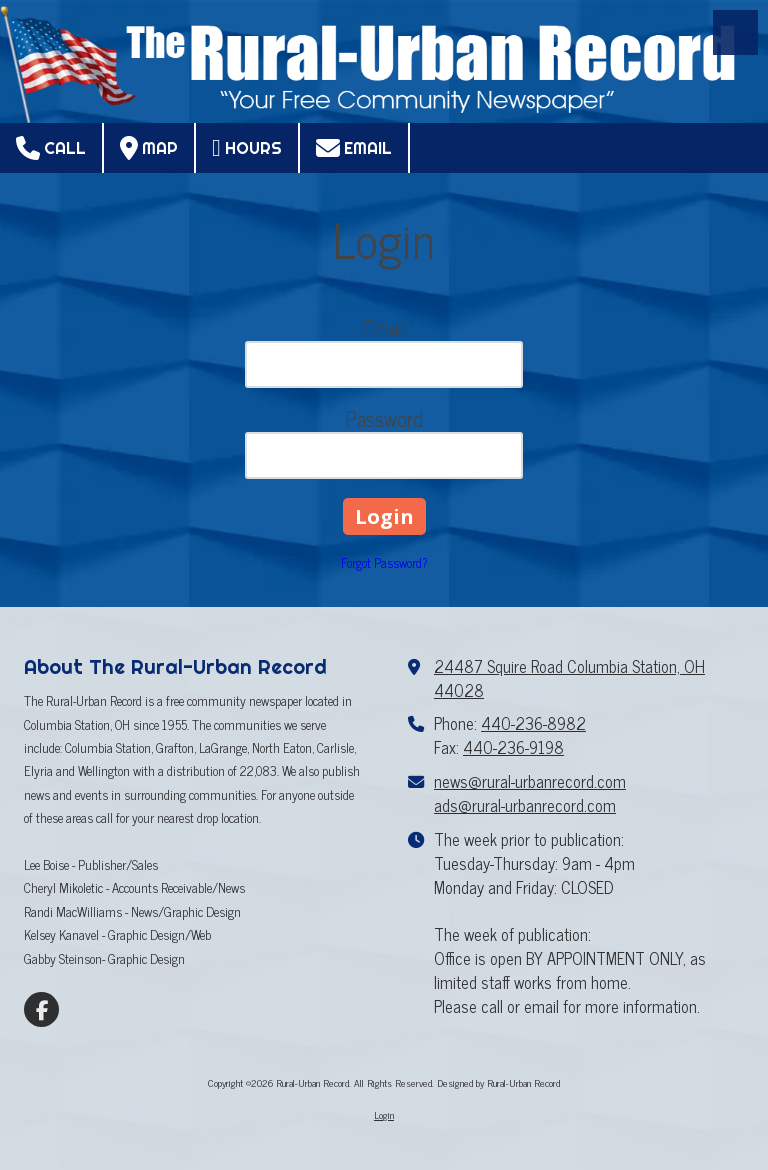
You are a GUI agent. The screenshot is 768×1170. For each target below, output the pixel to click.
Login (384, 1114)
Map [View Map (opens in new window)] (149, 148)
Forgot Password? (384, 562)
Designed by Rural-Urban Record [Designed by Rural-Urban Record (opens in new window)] (498, 1082)
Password (384, 418)
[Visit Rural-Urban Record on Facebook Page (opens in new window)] (41, 1009)
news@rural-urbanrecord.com (530, 781)
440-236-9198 (513, 747)
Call (51, 148)
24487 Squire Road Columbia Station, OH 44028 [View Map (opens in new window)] (569, 678)
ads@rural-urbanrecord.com (525, 805)
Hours (247, 148)
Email (354, 148)
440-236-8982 (533, 723)
